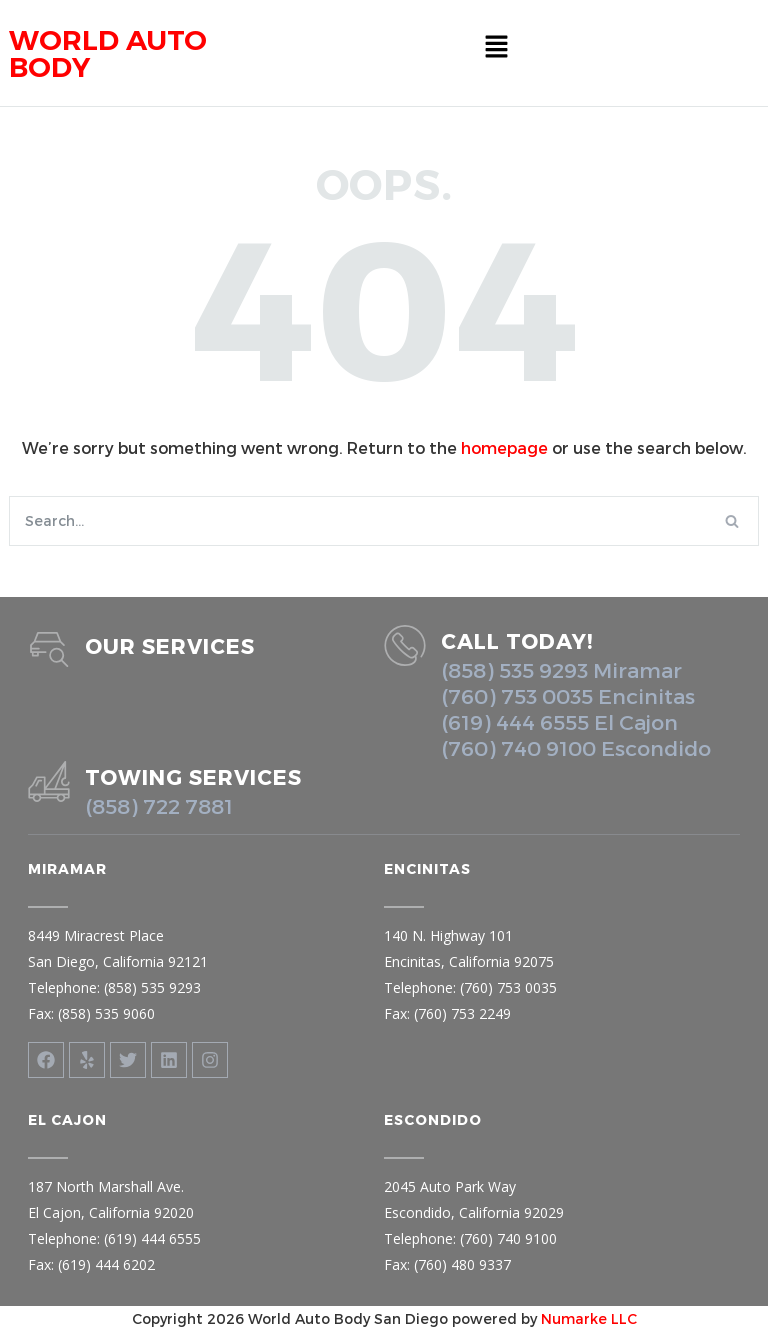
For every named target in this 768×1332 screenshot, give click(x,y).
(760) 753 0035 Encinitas (568, 695)
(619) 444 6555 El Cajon (559, 721)
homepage (504, 447)
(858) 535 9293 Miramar (561, 669)
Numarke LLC (589, 1318)
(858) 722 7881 (159, 805)
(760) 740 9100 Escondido (576, 747)
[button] (496, 47)
